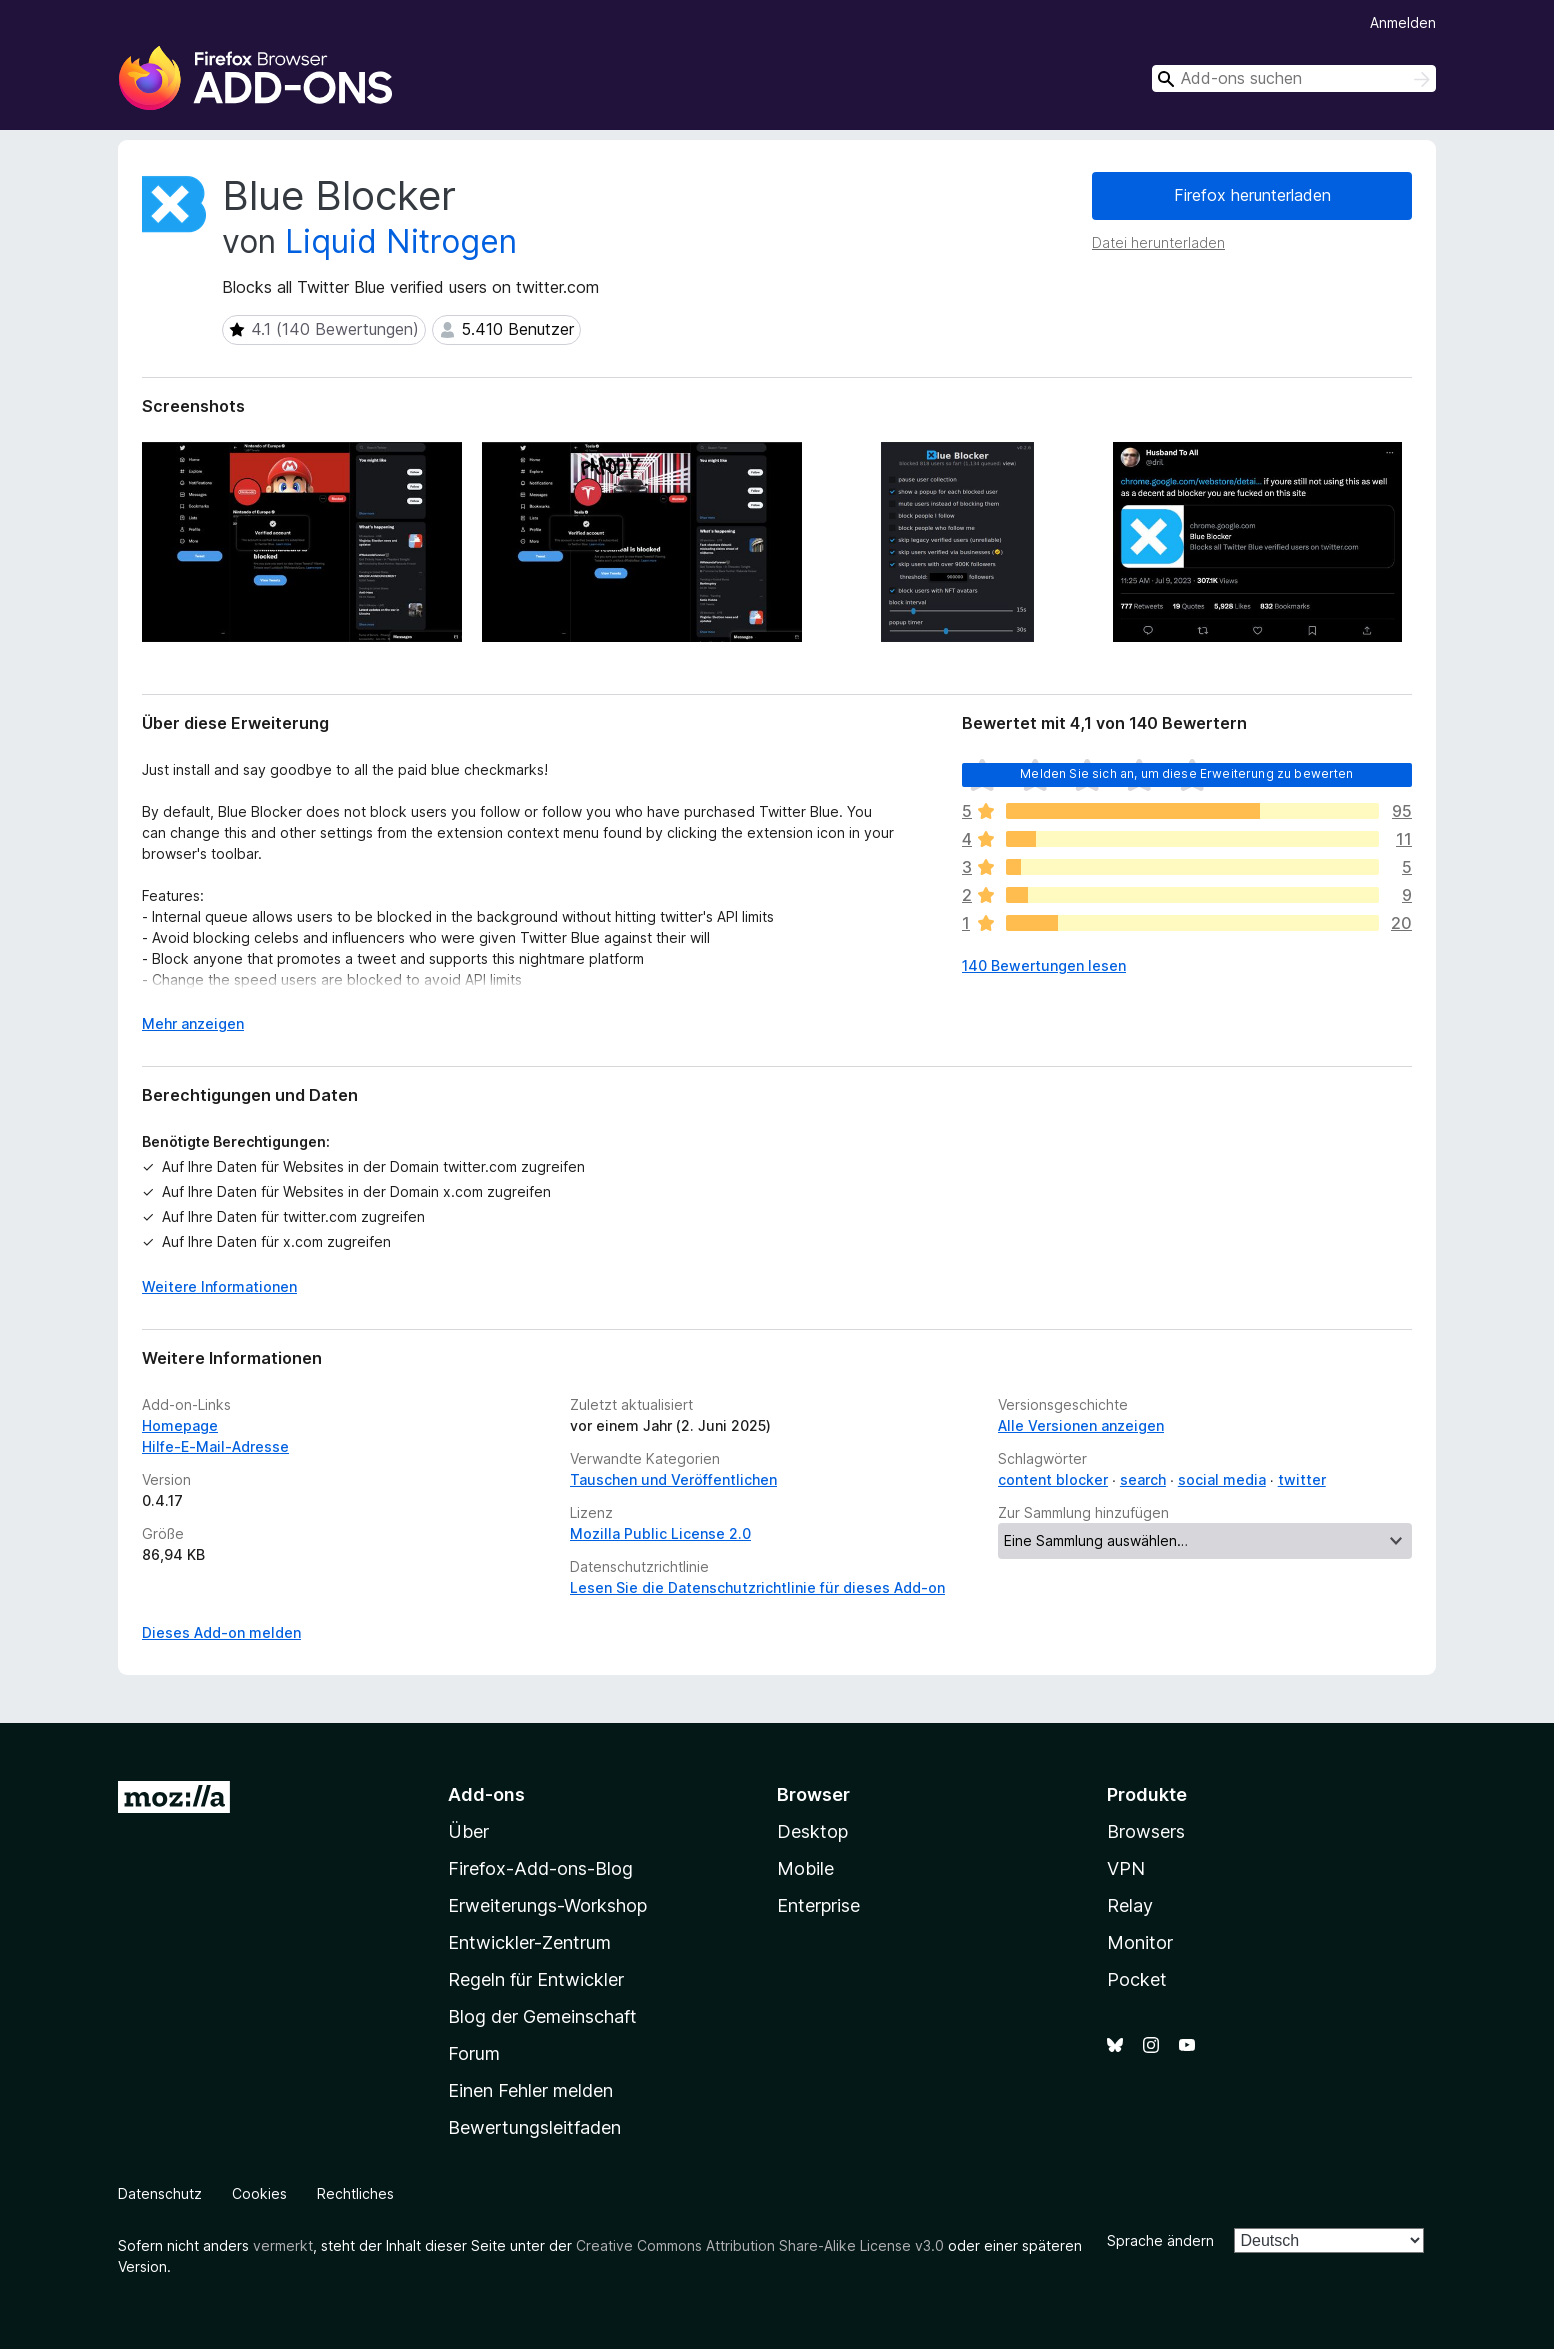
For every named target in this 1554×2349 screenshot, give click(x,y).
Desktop (812, 1831)
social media (1222, 1479)
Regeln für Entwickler (536, 1979)
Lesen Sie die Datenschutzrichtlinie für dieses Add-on (757, 1587)
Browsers (1146, 1831)
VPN (1126, 1868)
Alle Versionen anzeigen (1081, 1425)
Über (468, 1831)
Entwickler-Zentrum (529, 1942)
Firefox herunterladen (1252, 195)
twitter (1302, 1479)
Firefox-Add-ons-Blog (540, 1868)
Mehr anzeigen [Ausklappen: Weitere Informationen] (193, 1023)
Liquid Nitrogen (401, 241)
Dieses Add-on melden (221, 1632)
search (1143, 1479)
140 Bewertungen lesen (1044, 965)
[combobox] (1294, 78)
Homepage (180, 1425)
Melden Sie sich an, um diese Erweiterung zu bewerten (1186, 773)
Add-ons (486, 1794)
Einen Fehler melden (530, 2090)
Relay (1130, 1905)
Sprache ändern (1160, 2240)
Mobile (805, 1868)
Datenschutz (160, 2193)
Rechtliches (355, 2193)
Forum (474, 2053)
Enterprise (818, 1905)
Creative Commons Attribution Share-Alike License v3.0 (760, 2245)
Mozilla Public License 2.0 (660, 1533)
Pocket (1137, 1979)
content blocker (1053, 1479)
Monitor (1140, 1942)
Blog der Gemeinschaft (542, 2016)
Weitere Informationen (219, 1286)
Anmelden (1403, 22)
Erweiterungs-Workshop (547, 1905)
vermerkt (283, 2245)
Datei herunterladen (1158, 242)
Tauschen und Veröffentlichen (673, 1479)
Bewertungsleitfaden (534, 2127)
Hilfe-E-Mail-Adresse (215, 1446)
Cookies (259, 2193)
